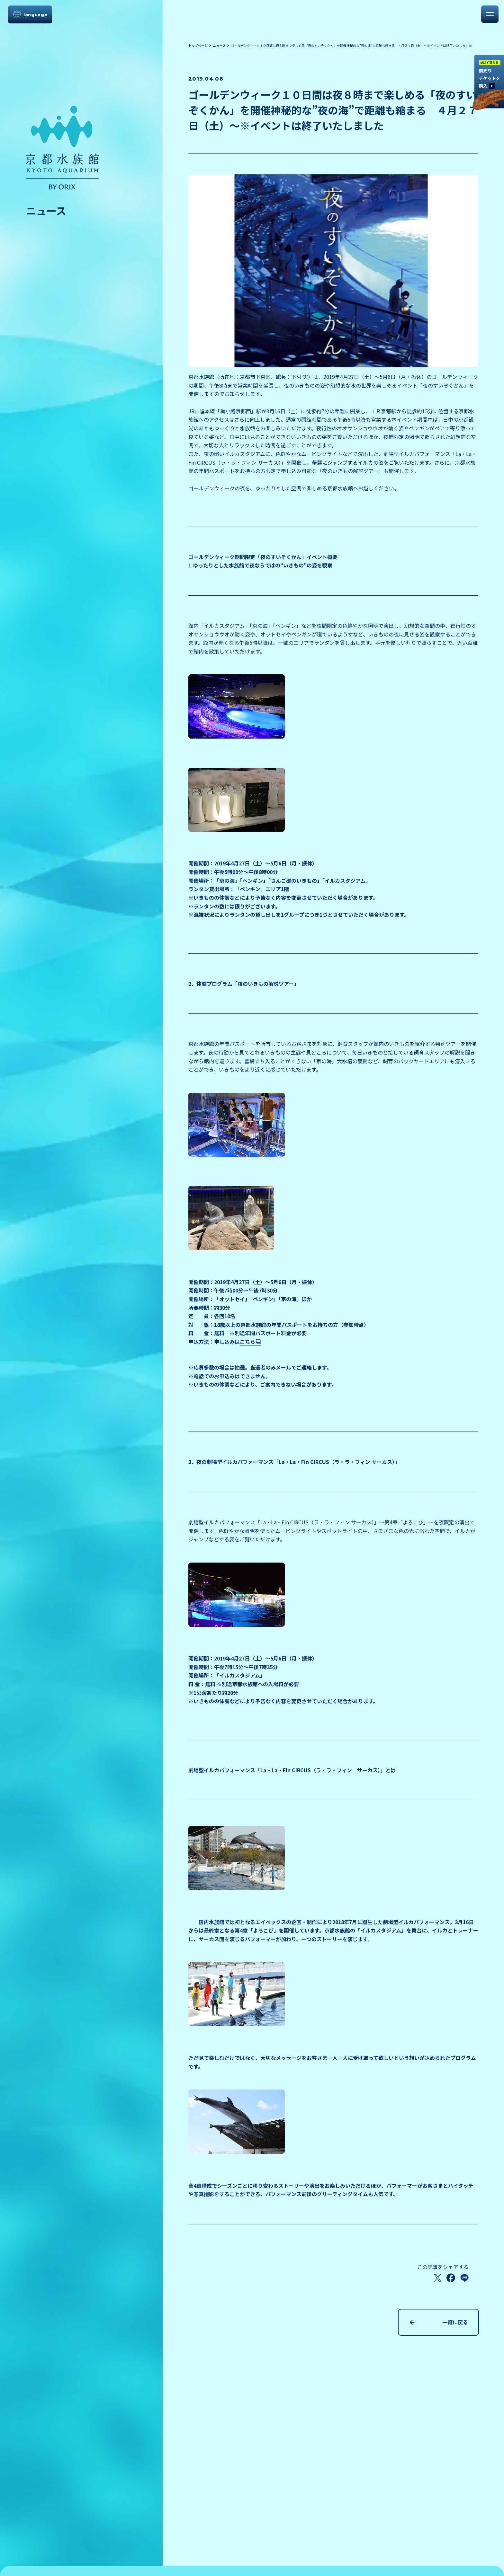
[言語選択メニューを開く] (30, 14)
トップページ (198, 45)
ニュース (219, 45)
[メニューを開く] (490, 14)
